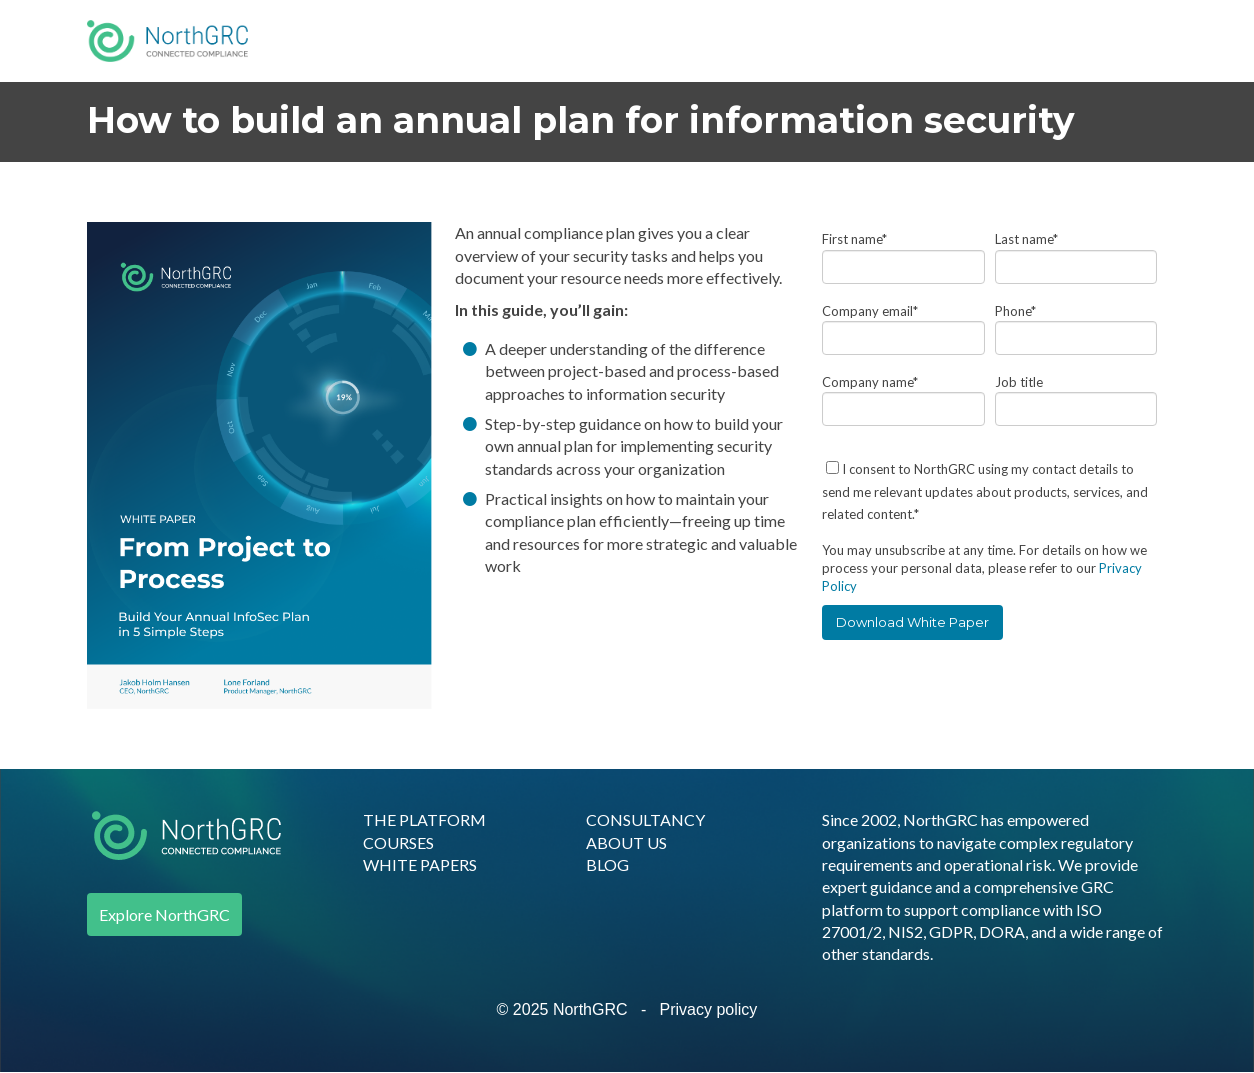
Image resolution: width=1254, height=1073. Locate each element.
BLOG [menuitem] (607, 864)
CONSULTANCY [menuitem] (645, 819)
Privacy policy (709, 1009)
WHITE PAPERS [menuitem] (420, 864)
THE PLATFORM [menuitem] (424, 819)
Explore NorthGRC (164, 914)
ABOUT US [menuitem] (626, 842)
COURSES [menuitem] (398, 842)
